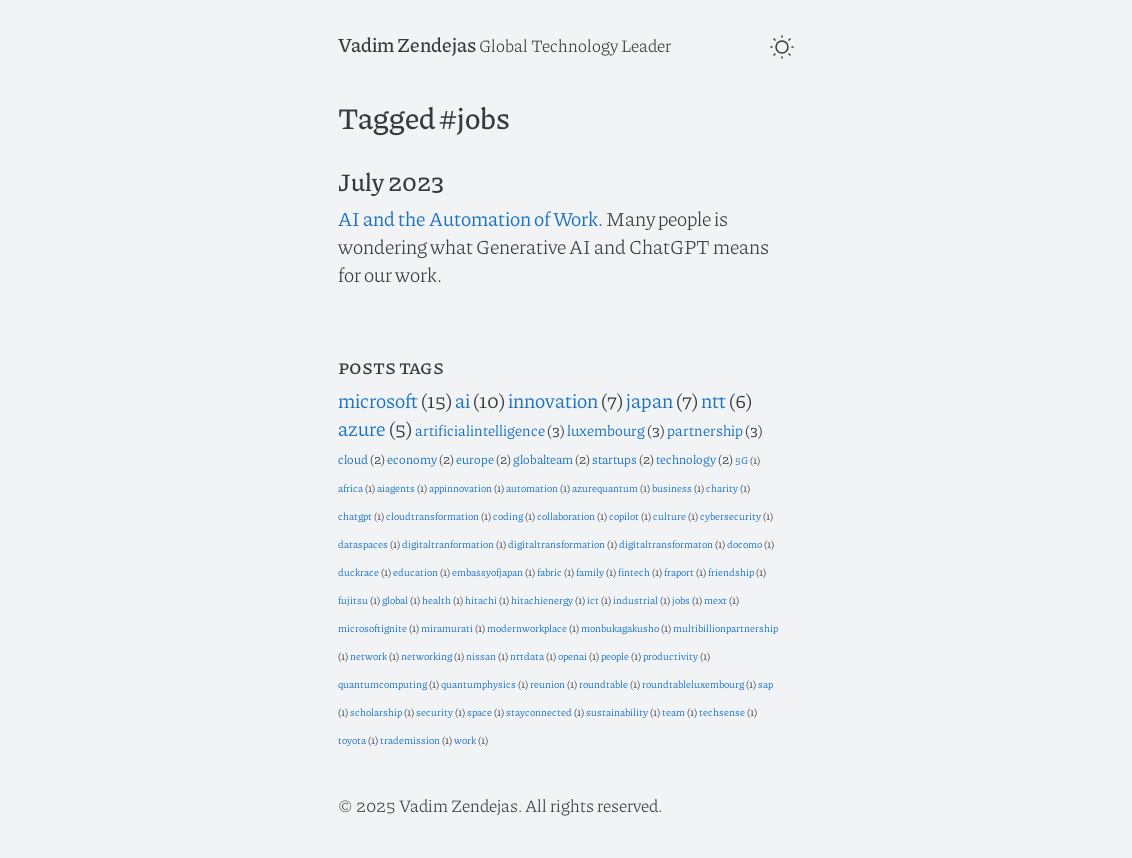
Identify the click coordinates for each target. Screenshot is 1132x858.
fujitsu (353, 599)
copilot (624, 515)
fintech (634, 571)
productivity (670, 655)
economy (412, 459)
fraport (679, 571)
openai (572, 655)
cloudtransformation (432, 515)
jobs (681, 599)
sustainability (617, 711)
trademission (410, 739)
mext (715, 599)
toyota (352, 739)
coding (508, 515)
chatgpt (355, 515)
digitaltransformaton (666, 543)
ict (593, 599)
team (673, 711)
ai (462, 400)
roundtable (603, 683)
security (434, 711)
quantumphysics (478, 683)
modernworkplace (527, 627)
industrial (635, 599)
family (590, 571)
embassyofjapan (487, 571)
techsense (722, 711)
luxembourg (606, 430)
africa (350, 487)
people (615, 655)
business (672, 487)
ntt (713, 400)
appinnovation (460, 487)
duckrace (358, 571)
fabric (549, 571)
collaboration (566, 515)
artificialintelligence (480, 430)
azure (362, 428)
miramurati (447, 627)
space (479, 711)
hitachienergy (542, 599)
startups (614, 459)
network (368, 655)
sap (765, 683)
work (465, 739)
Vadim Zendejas (407, 44)
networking (426, 655)
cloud (353, 459)
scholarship (376, 711)
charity (722, 487)
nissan (481, 655)
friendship (731, 571)
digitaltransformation (556, 543)
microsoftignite (372, 627)
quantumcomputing (382, 683)
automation (532, 487)
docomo (744, 543)
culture (669, 515)
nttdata (527, 655)
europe (475, 459)
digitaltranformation (448, 543)
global (395, 599)
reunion (547, 683)
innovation (553, 400)
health (436, 599)
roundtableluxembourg (693, 683)
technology (686, 459)
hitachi (481, 599)
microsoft (378, 400)
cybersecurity (730, 515)
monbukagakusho (620, 627)
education (415, 571)
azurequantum (605, 487)
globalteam (543, 459)
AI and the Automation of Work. (470, 218)
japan (649, 400)
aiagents (396, 487)
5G (741, 459)
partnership (705, 430)
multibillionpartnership (725, 627)
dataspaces (363, 543)
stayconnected (539, 711)
